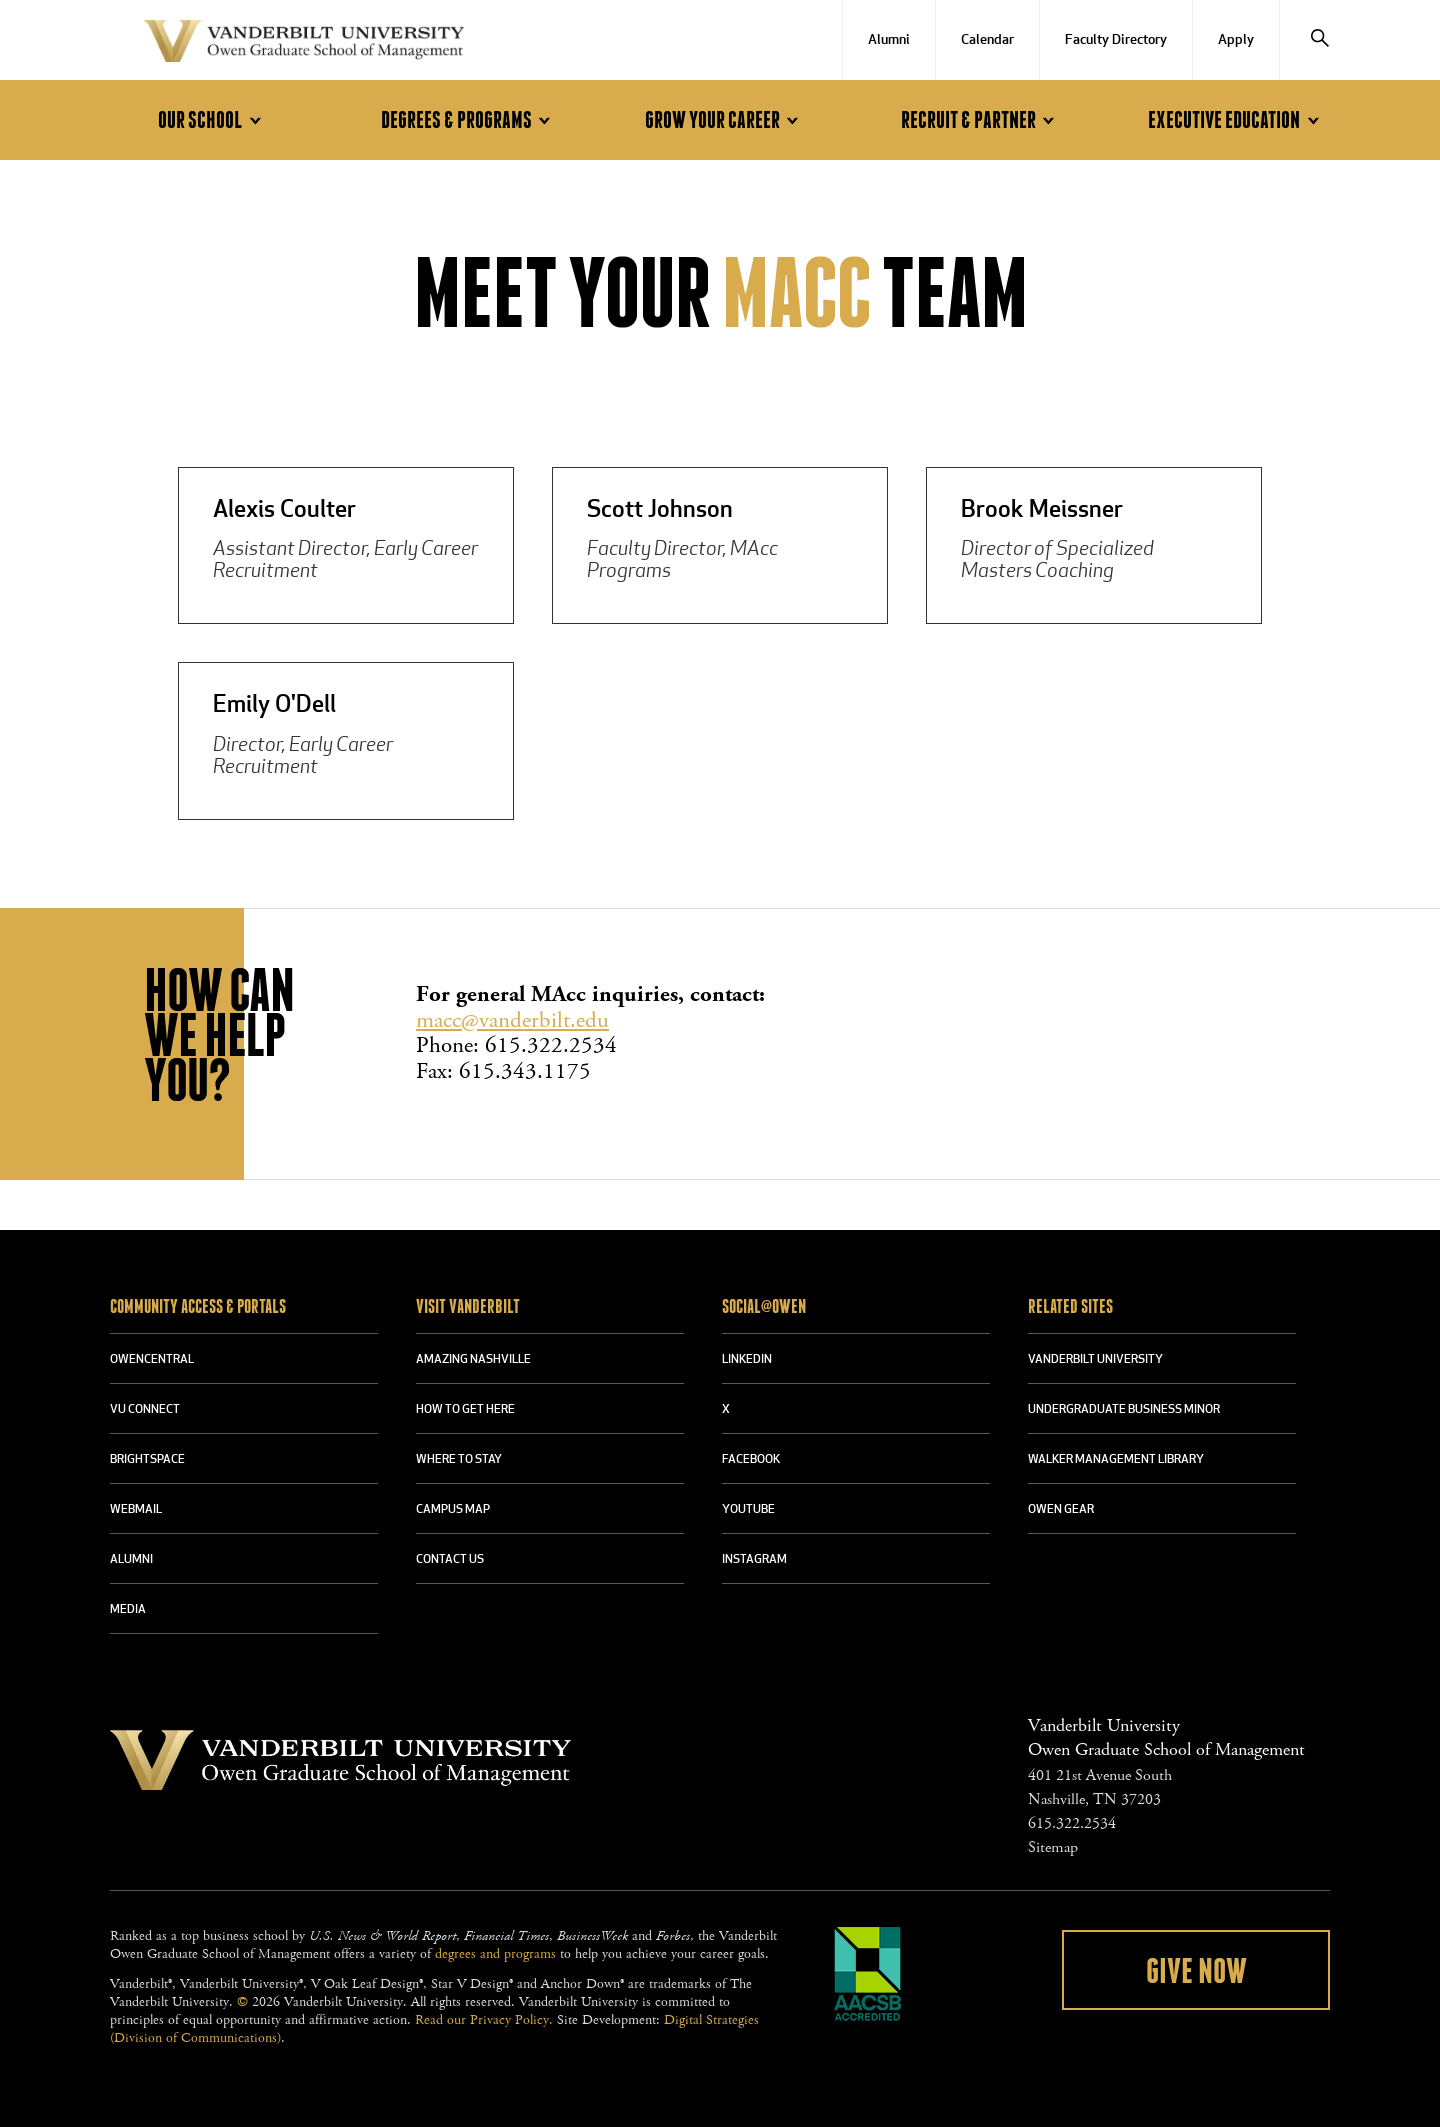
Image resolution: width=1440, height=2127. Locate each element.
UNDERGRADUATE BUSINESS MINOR (1124, 1410)
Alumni (889, 40)
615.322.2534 (1072, 1823)
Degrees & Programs (469, 120)
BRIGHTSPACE (147, 1460)
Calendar (987, 40)
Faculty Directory (1116, 40)
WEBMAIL (136, 1510)
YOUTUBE (748, 1510)
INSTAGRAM (754, 1560)
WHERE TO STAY (459, 1460)
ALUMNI (131, 1560)
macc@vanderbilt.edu (512, 1020)
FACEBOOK (751, 1460)
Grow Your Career (725, 120)
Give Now (1196, 1972)
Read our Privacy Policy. (484, 2020)
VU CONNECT (145, 1410)
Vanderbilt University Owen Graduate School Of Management (304, 45)
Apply (1236, 40)
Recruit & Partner (981, 120)
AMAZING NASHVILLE (473, 1360)
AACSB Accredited (868, 1974)
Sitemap (1053, 1847)
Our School (212, 120)
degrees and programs (495, 1954)
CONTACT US (450, 1560)
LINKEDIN (747, 1360)
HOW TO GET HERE (465, 1410)
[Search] (1320, 40)
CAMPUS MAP (453, 1510)
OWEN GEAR (1061, 1510)
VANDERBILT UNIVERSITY (1095, 1360)
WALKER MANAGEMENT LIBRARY (1116, 1460)
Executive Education (1236, 120)
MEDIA (128, 1610)
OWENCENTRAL (152, 1360)
